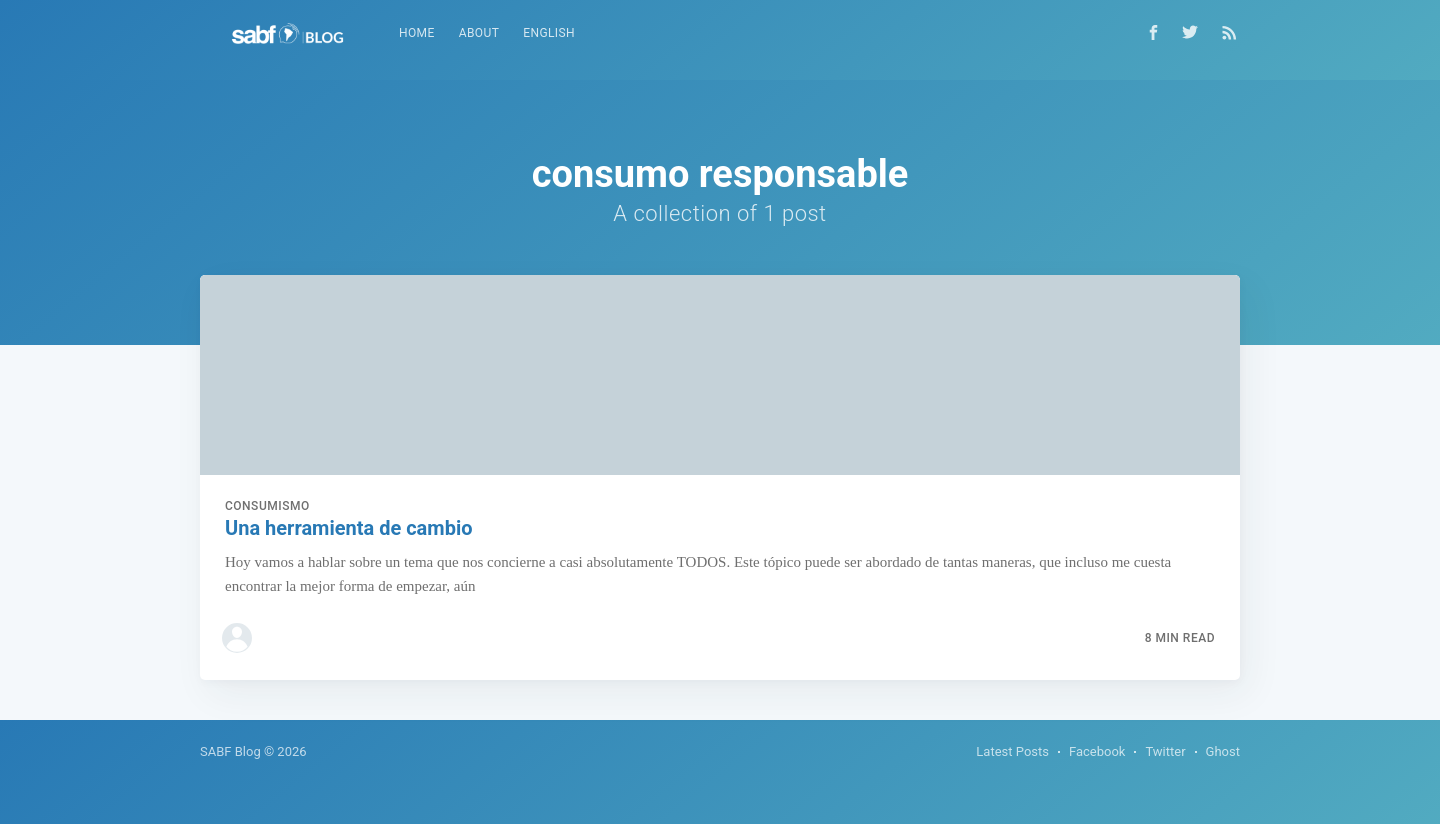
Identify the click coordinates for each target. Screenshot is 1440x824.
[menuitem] (417, 33)
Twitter (1165, 751)
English (549, 33)
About (479, 33)
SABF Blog (230, 751)
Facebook (1097, 751)
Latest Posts (1012, 751)
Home (417, 33)
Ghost (1223, 751)
